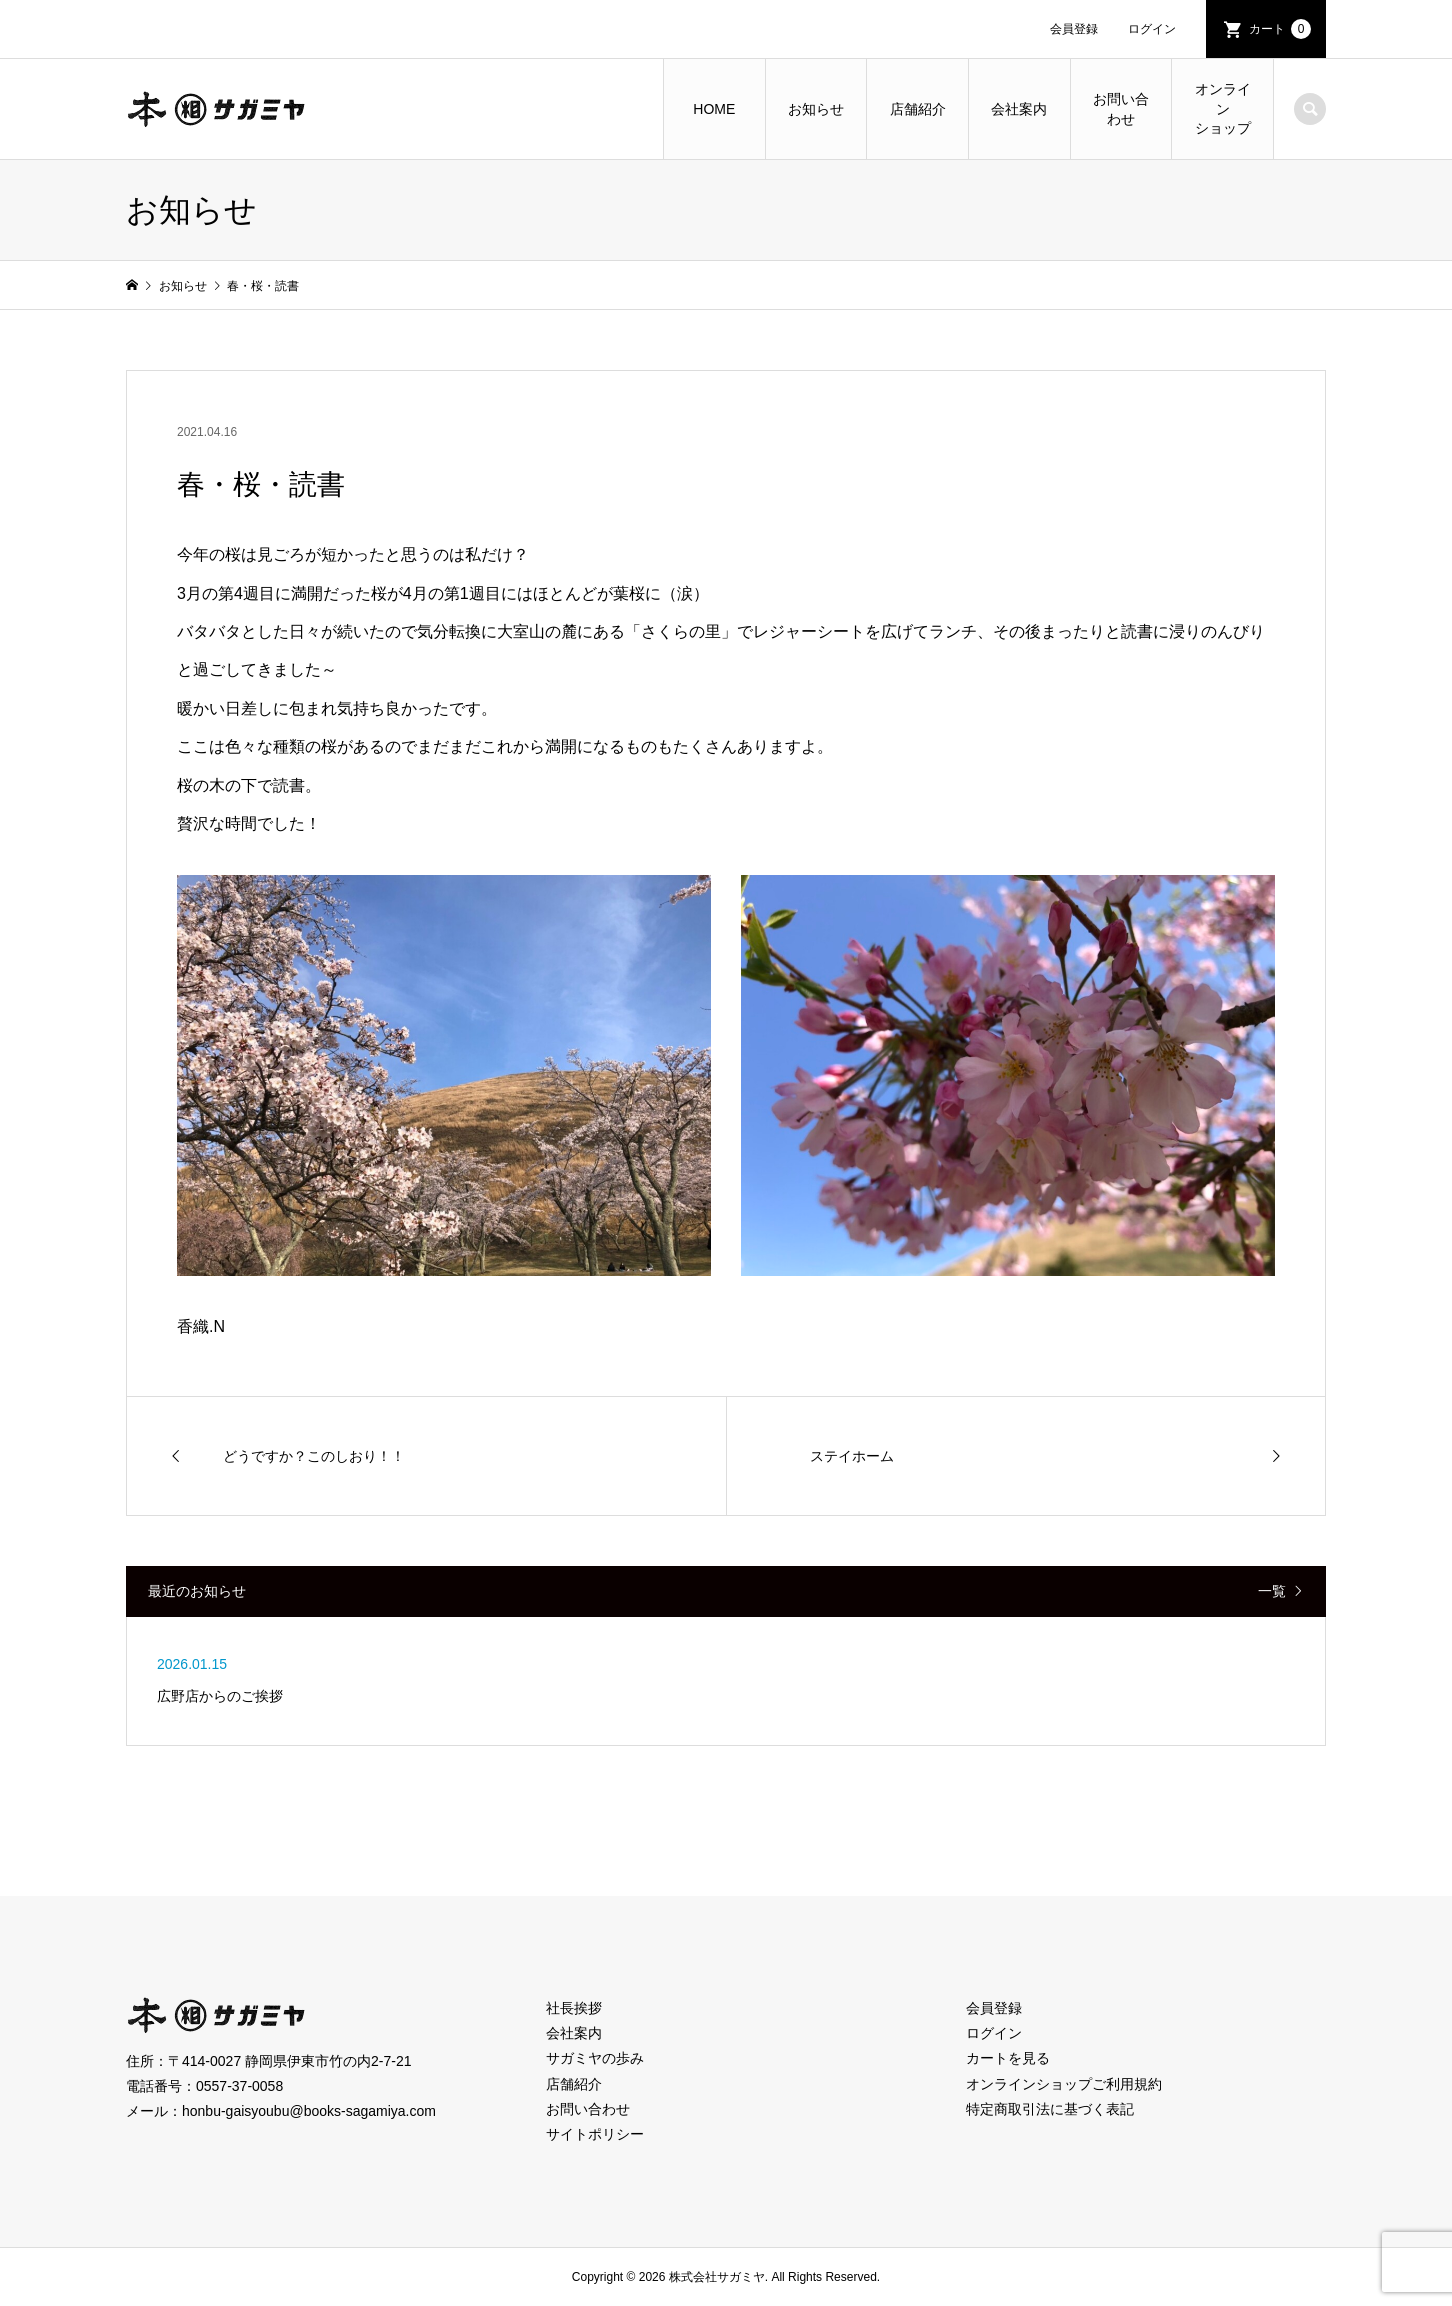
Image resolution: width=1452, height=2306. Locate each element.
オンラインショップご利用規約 (1064, 2084)
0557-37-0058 (239, 2086)
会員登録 (1074, 29)
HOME (714, 109)
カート (1280, 29)
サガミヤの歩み (595, 2058)
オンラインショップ (1223, 108)
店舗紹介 (918, 109)
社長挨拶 (574, 2008)
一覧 (1272, 1591)
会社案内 (1019, 109)
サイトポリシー (595, 2134)
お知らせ (816, 109)
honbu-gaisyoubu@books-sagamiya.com (309, 2111)
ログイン (1152, 29)
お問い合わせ (1121, 109)
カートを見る (1008, 2058)
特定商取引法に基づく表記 (1050, 2109)
